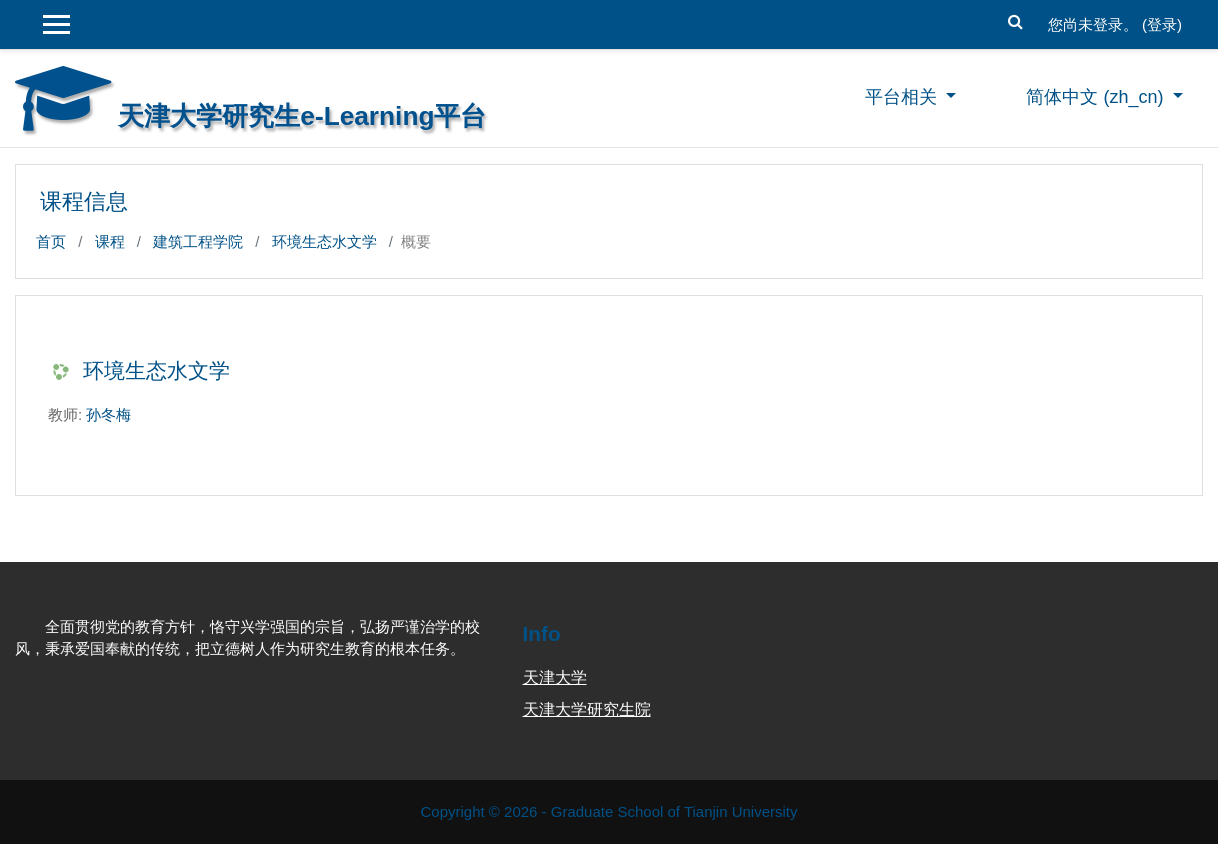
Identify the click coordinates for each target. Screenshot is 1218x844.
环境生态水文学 (324, 241)
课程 (110, 241)
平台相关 (903, 97)
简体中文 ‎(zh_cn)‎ (1097, 97)
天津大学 (555, 677)
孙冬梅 (108, 414)
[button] (1016, 19)
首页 (51, 241)
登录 (1162, 24)
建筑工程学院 (198, 241)
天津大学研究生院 (587, 709)
